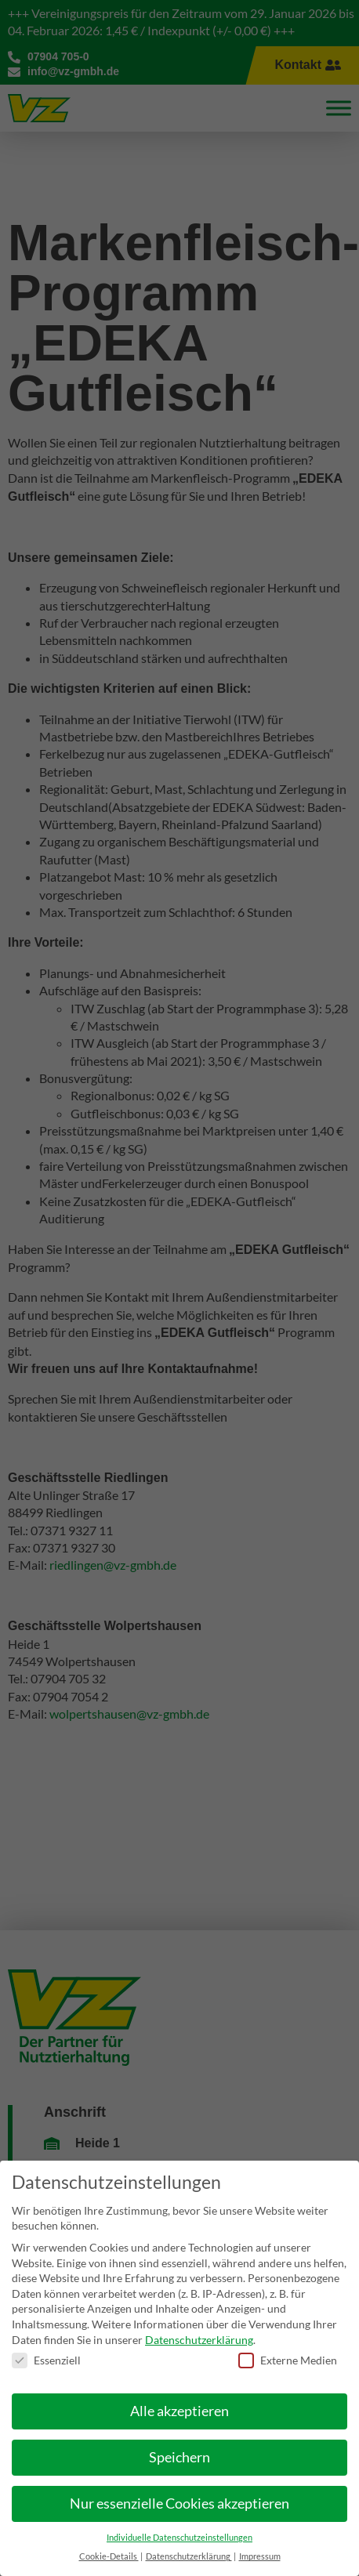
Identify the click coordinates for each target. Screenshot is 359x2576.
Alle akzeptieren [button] (179, 2394)
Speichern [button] (179, 2441)
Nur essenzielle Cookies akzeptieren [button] (179, 2487)
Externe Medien (287, 2343)
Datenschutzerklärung (199, 2323)
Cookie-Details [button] (109, 2540)
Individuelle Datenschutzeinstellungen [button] (179, 2521)
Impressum (260, 2540)
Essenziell (46, 2343)
